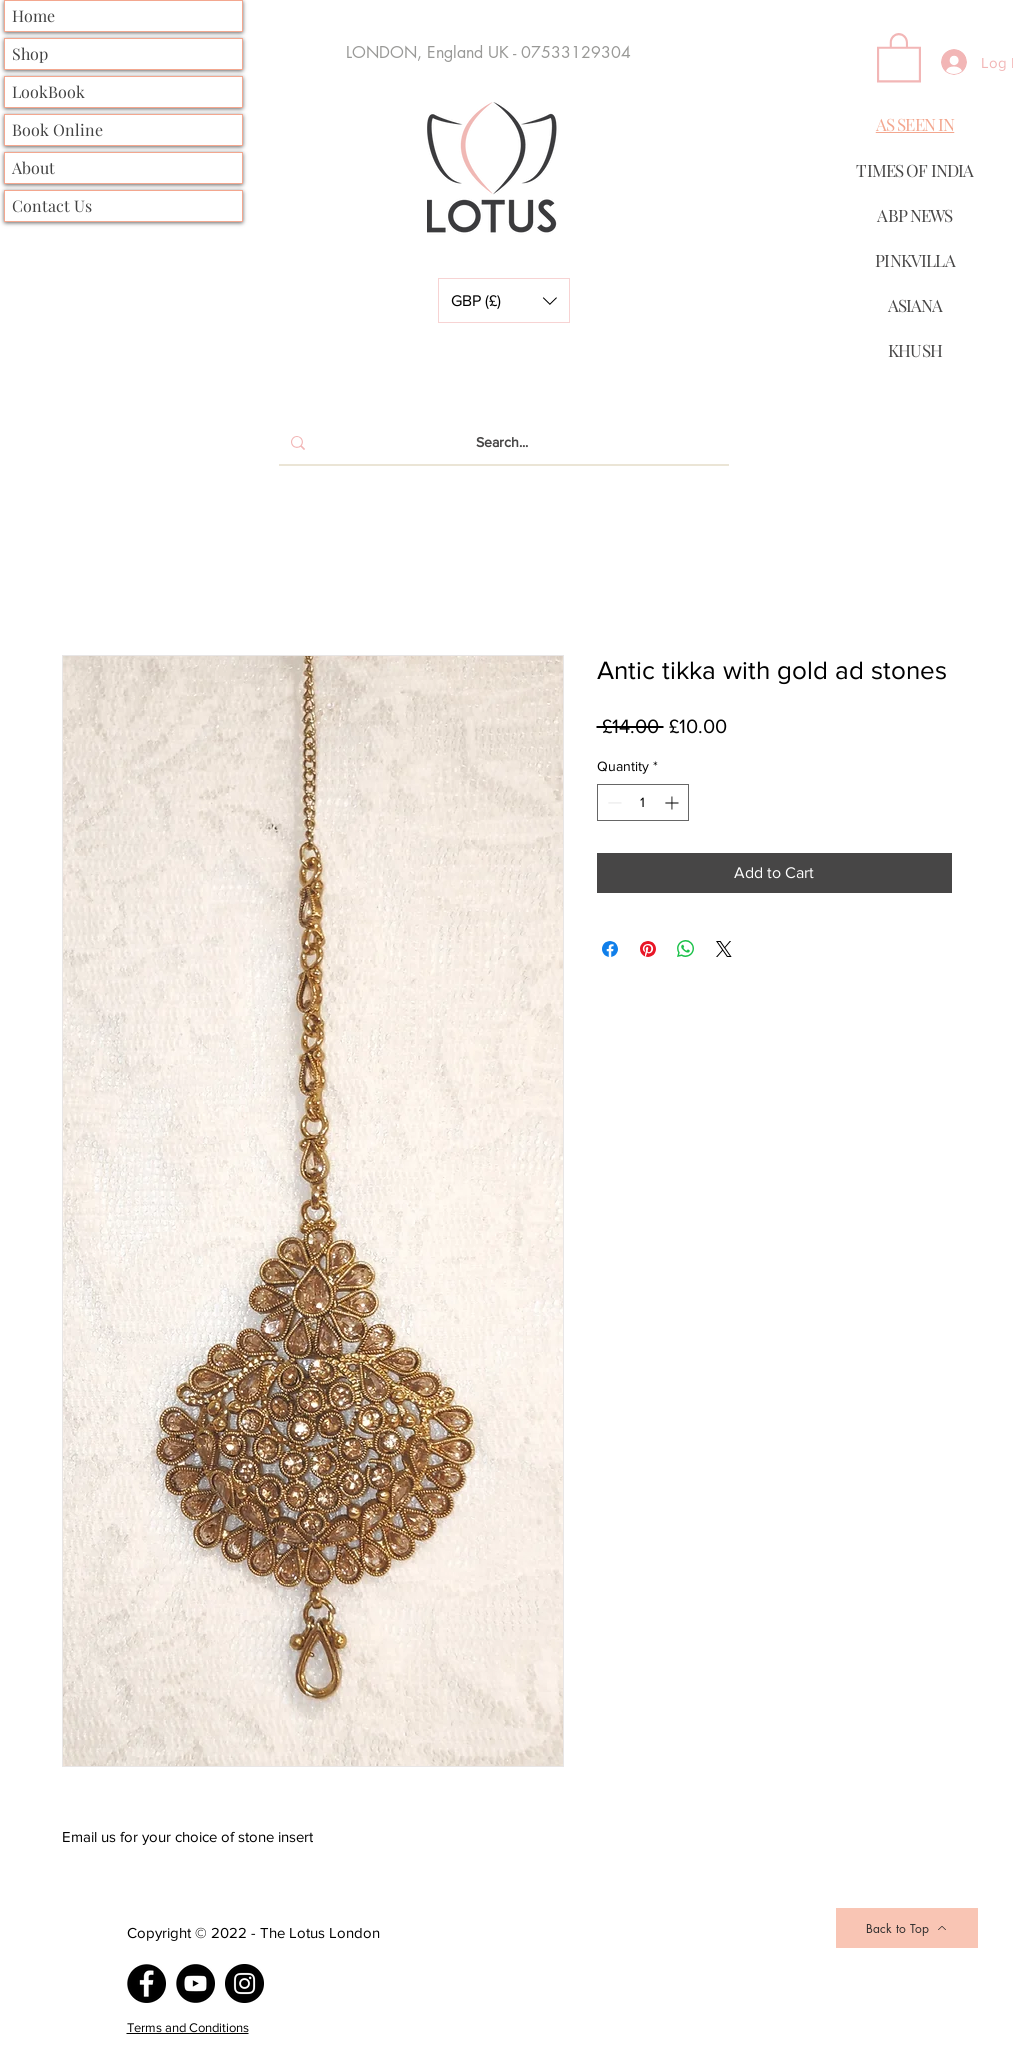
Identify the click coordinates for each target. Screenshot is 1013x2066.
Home (33, 15)
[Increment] (673, 802)
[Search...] (502, 443)
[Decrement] (612, 802)
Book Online (57, 129)
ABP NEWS (914, 215)
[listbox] (504, 300)
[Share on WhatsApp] (686, 949)
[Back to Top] (907, 1928)
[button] (504, 300)
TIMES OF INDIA (914, 170)
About (33, 167)
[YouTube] (195, 1983)
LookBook (48, 91)
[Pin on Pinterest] (648, 949)
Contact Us (52, 205)
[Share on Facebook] (610, 949)
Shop (30, 53)
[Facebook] (146, 1983)
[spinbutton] (643, 802)
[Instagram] (244, 1983)
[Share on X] (724, 949)
